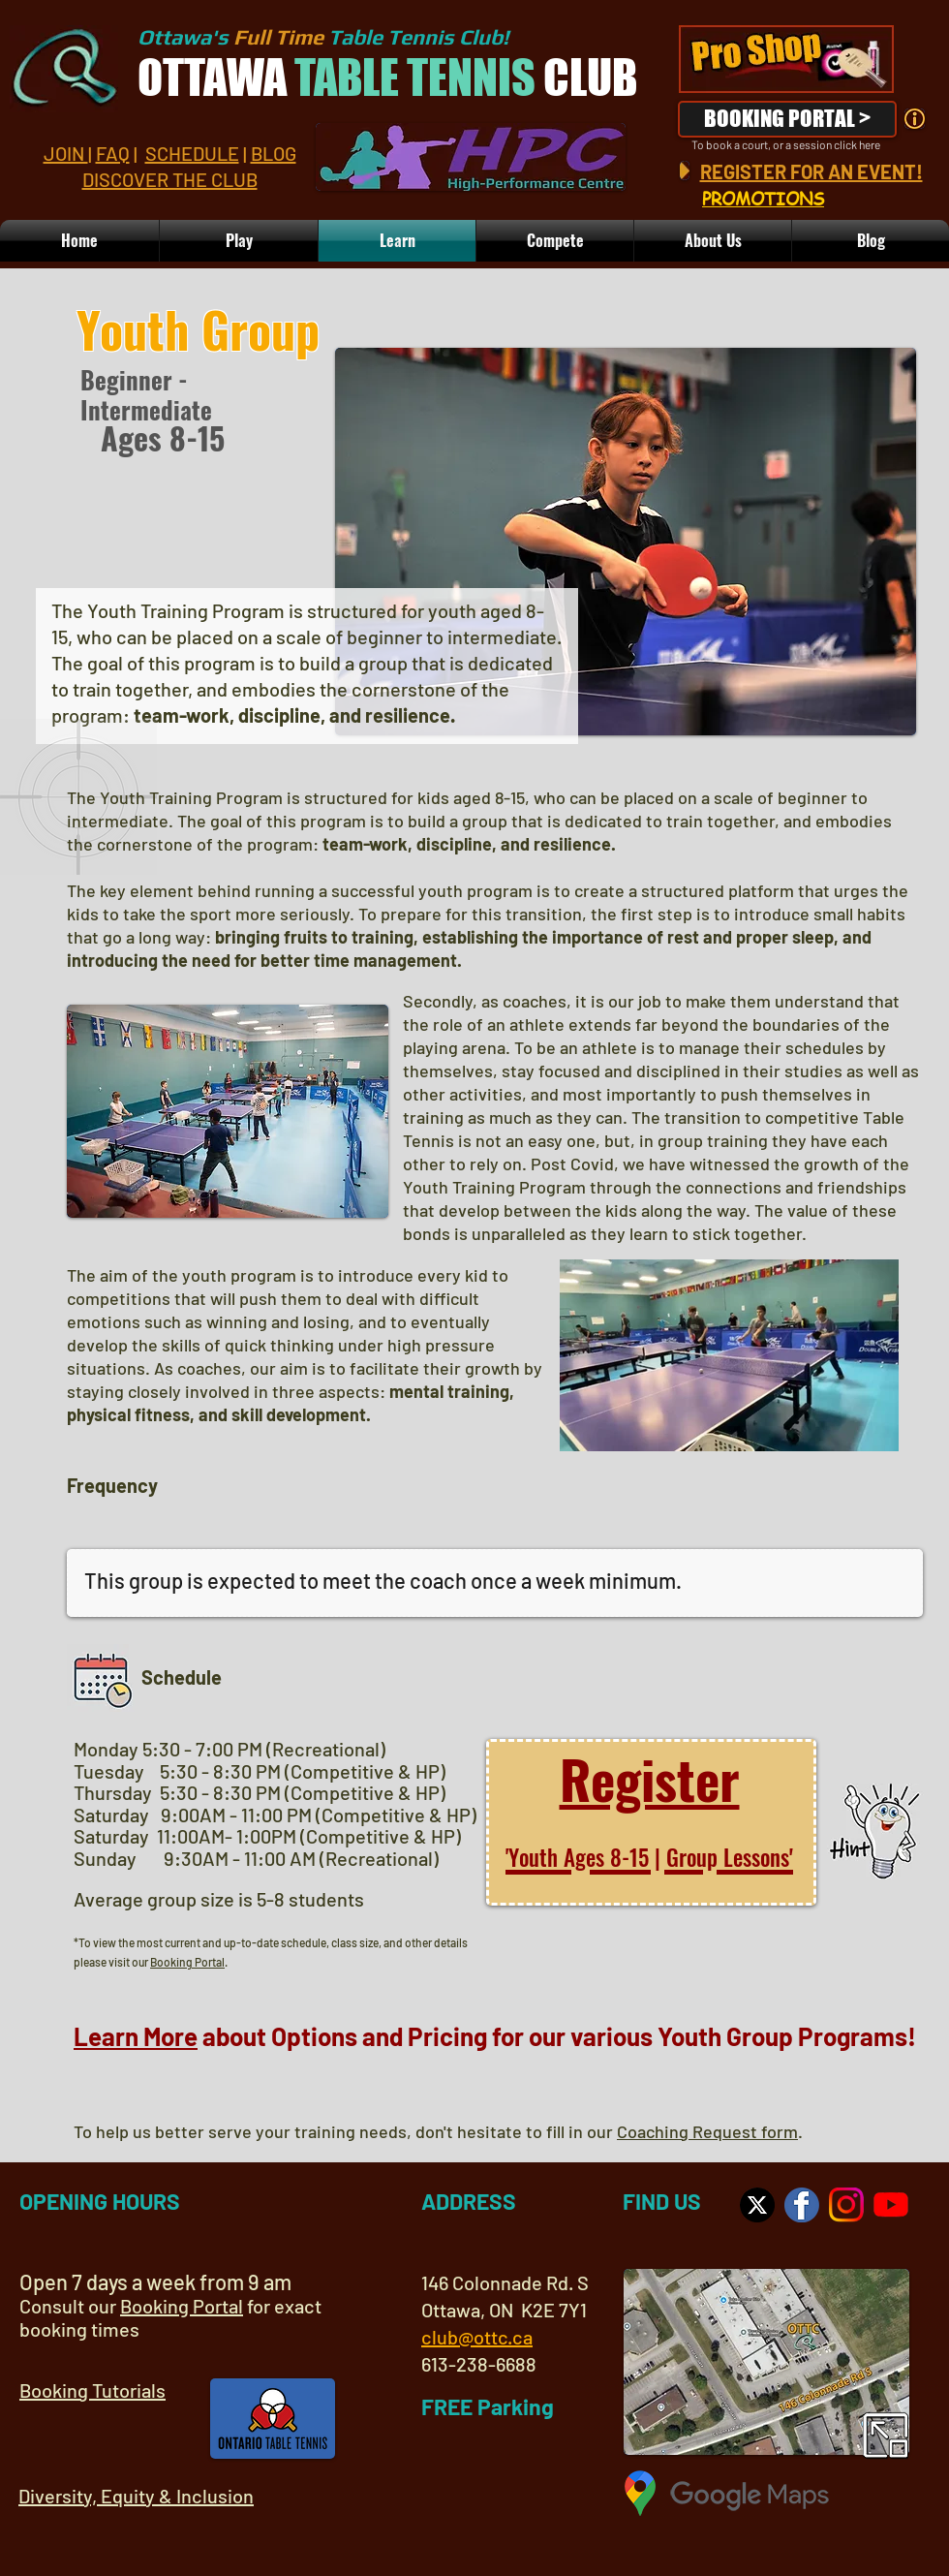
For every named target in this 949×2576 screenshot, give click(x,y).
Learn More (136, 2036)
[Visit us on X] (757, 2205)
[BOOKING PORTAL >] (787, 119)
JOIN (66, 153)
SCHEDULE (192, 153)
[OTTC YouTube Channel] (890, 2205)
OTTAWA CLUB (387, 77)
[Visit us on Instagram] (846, 2205)
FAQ (113, 153)
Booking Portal (187, 1962)
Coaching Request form (707, 2131)
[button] (712, 241)
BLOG (273, 153)
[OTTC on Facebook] (801, 2205)
